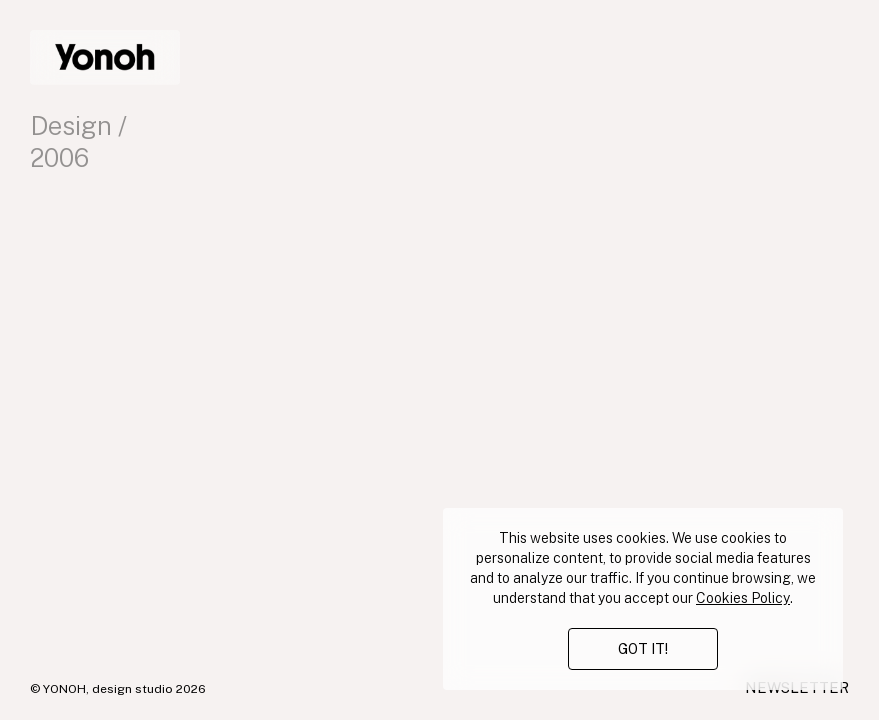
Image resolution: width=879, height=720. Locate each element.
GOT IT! (643, 649)
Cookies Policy (743, 598)
